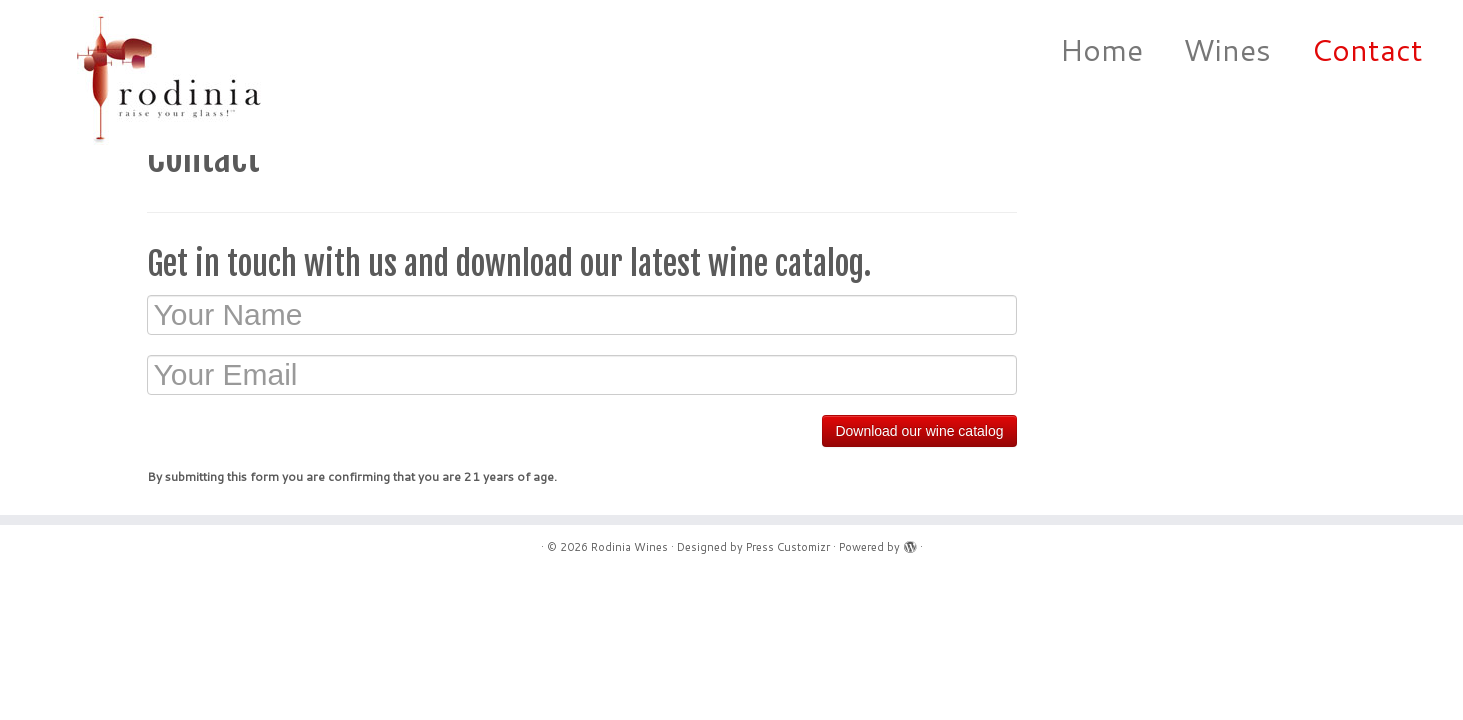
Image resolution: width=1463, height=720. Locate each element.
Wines (1227, 49)
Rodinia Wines (629, 547)
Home (1101, 49)
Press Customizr (788, 547)
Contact (1367, 49)
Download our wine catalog (919, 431)
